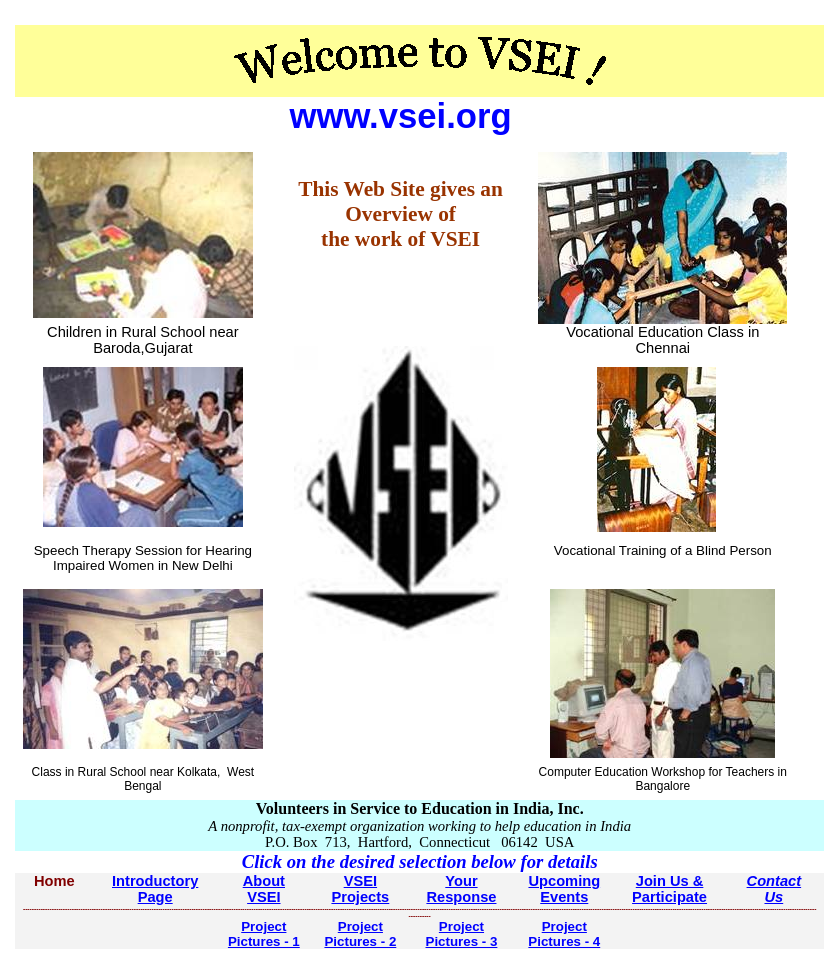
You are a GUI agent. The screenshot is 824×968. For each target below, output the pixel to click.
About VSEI (264, 889)
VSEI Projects (360, 889)
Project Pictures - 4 (564, 934)
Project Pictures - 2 (360, 934)
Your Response (461, 889)
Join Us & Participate (669, 889)
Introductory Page (155, 889)
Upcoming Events (564, 889)
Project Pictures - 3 (462, 934)
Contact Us (774, 889)
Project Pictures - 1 (264, 934)
